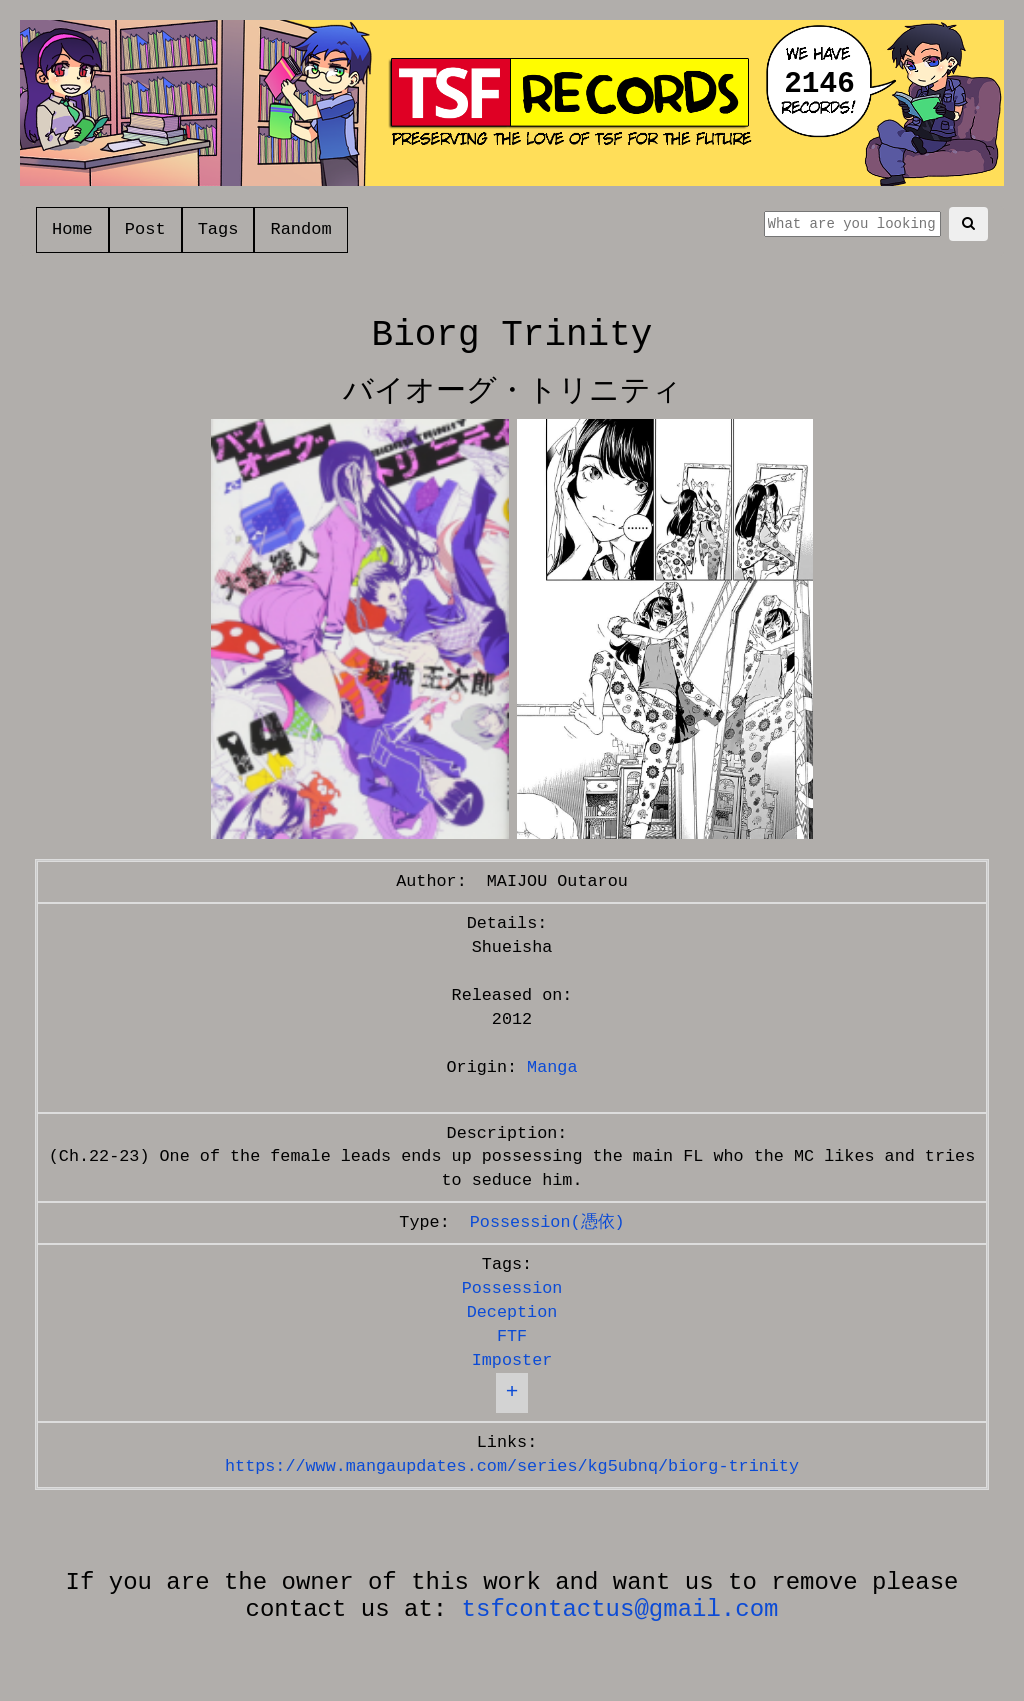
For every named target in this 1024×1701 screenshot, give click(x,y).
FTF (512, 1336)
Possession (512, 1288)
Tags (218, 229)
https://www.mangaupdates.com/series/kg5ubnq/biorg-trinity (512, 1466)
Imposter (512, 1360)
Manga (552, 1067)
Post (145, 229)
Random (300, 229)
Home (72, 229)
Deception (512, 1312)
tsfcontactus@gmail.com (620, 1609)
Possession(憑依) (547, 1222)
